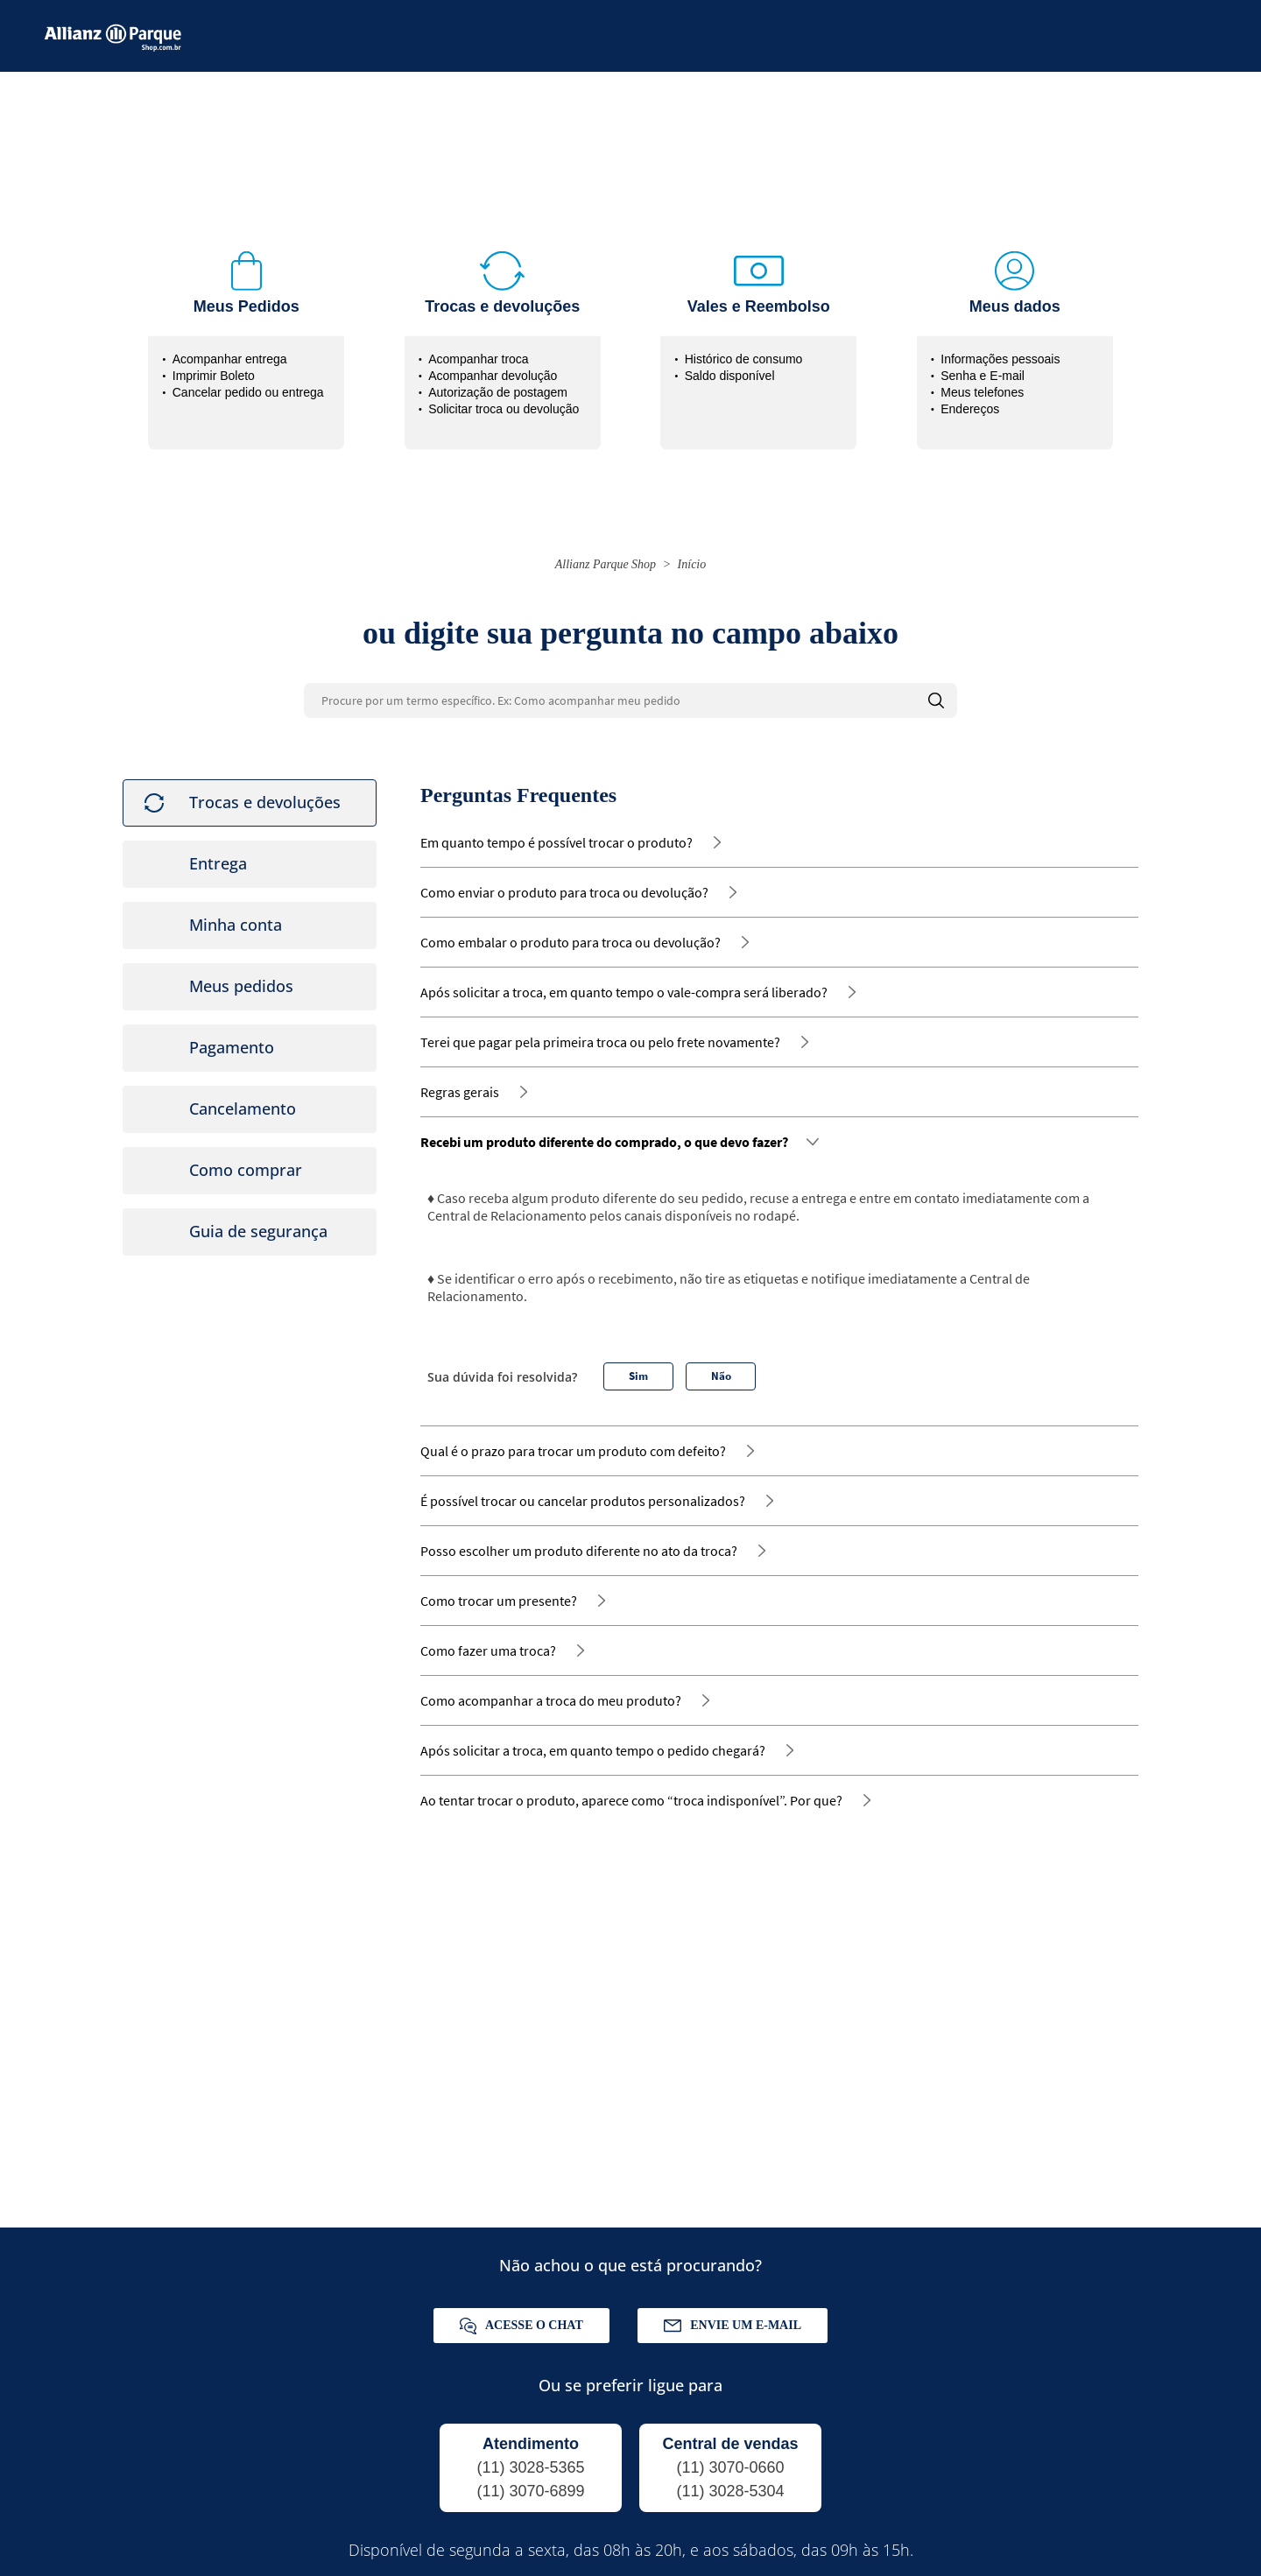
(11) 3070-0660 (730, 2457)
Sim (638, 1365)
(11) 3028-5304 (730, 2480)
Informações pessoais (1000, 348)
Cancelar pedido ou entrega (248, 382)
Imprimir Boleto (214, 365)
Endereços (969, 398)
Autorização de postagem (497, 382)
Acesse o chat (521, 2315)
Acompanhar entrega (230, 348)
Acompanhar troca (478, 348)
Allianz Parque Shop (605, 553)
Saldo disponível (730, 365)
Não (721, 1365)
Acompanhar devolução (492, 365)
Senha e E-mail (982, 365)
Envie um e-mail (732, 2315)
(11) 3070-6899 (530, 2480)
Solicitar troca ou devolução (503, 398)
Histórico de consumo (744, 348)
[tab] (250, 792)
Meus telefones (982, 382)
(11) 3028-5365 (530, 2457)
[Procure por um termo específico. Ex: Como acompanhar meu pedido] (630, 689)
